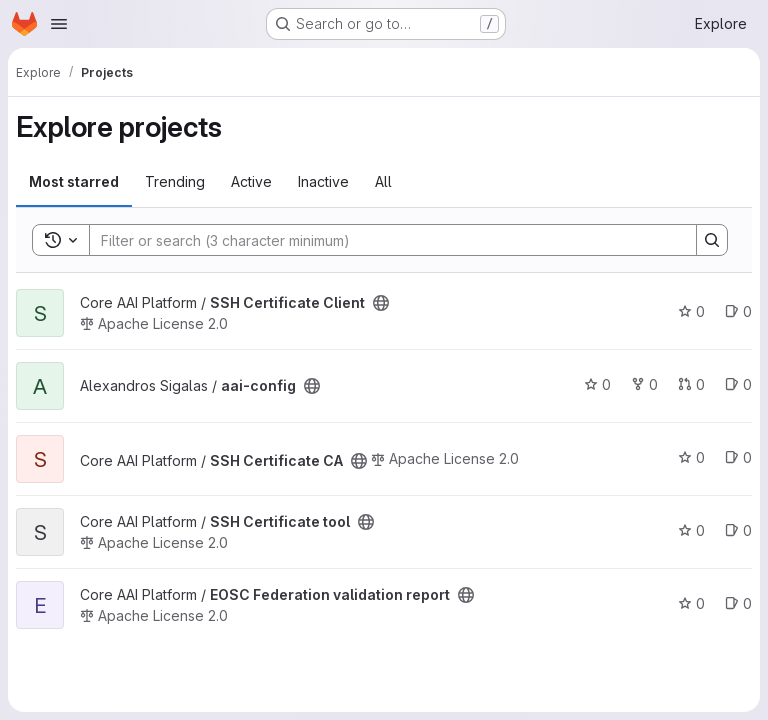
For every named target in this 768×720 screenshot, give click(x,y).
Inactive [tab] (323, 181)
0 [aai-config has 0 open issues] (738, 384)
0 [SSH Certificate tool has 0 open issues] (738, 530)
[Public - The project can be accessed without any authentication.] (381, 303)
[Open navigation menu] (59, 24)
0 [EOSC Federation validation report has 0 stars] (691, 603)
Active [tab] (251, 181)
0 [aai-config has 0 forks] (644, 384)
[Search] (383, 240)
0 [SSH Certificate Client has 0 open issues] (738, 311)
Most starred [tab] (74, 181)
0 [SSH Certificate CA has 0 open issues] (738, 457)
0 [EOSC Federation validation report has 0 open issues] (738, 603)
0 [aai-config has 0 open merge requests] (691, 384)
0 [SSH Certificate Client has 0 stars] (691, 311)
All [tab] (383, 181)
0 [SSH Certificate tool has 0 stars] (691, 530)
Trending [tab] (175, 181)
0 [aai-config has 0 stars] (597, 384)
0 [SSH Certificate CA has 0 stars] (691, 457)
